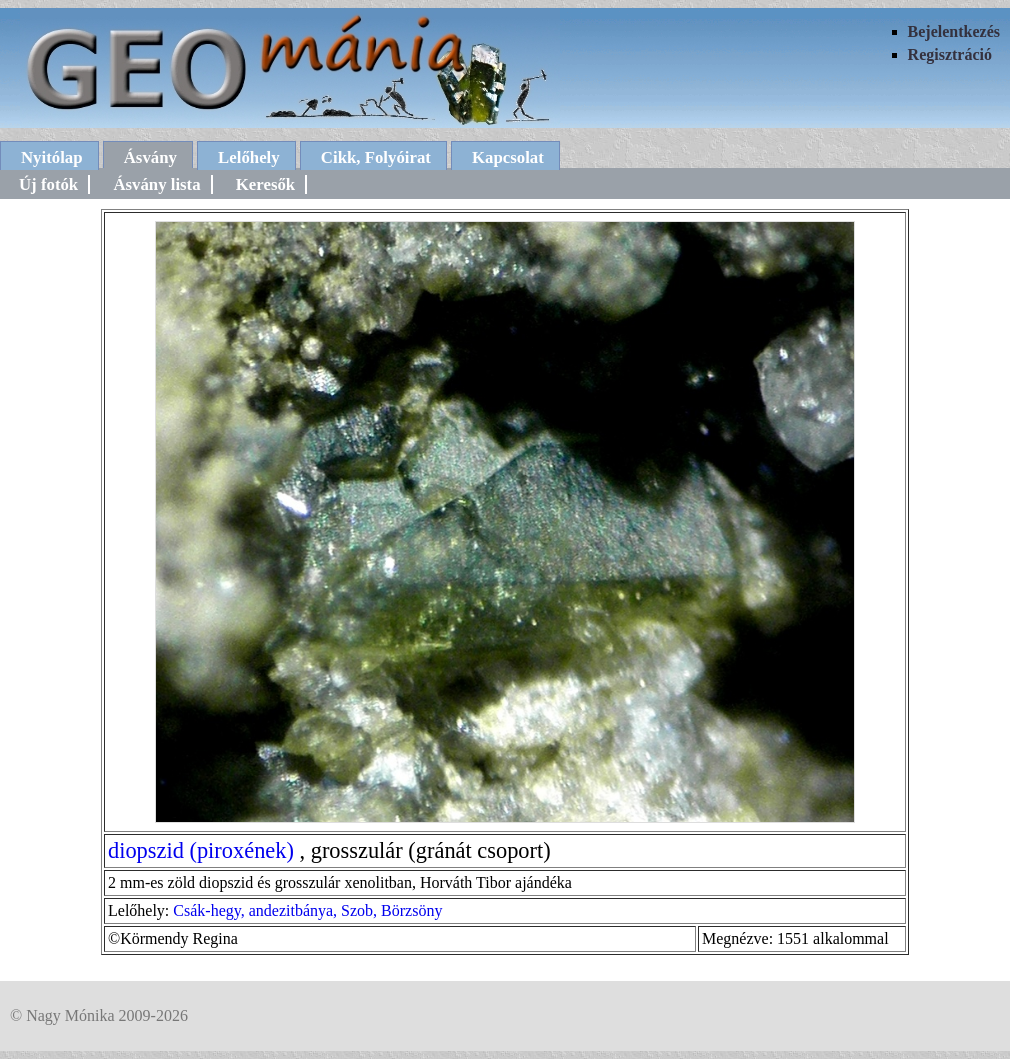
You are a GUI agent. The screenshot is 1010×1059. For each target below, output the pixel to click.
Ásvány (150, 157)
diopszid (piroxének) (201, 850)
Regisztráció (950, 54)
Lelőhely (249, 157)
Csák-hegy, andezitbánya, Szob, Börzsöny (307, 910)
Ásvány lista (156, 184)
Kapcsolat (508, 157)
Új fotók (48, 184)
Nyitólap (52, 157)
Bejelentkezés (954, 31)
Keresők (265, 184)
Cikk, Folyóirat (376, 157)
